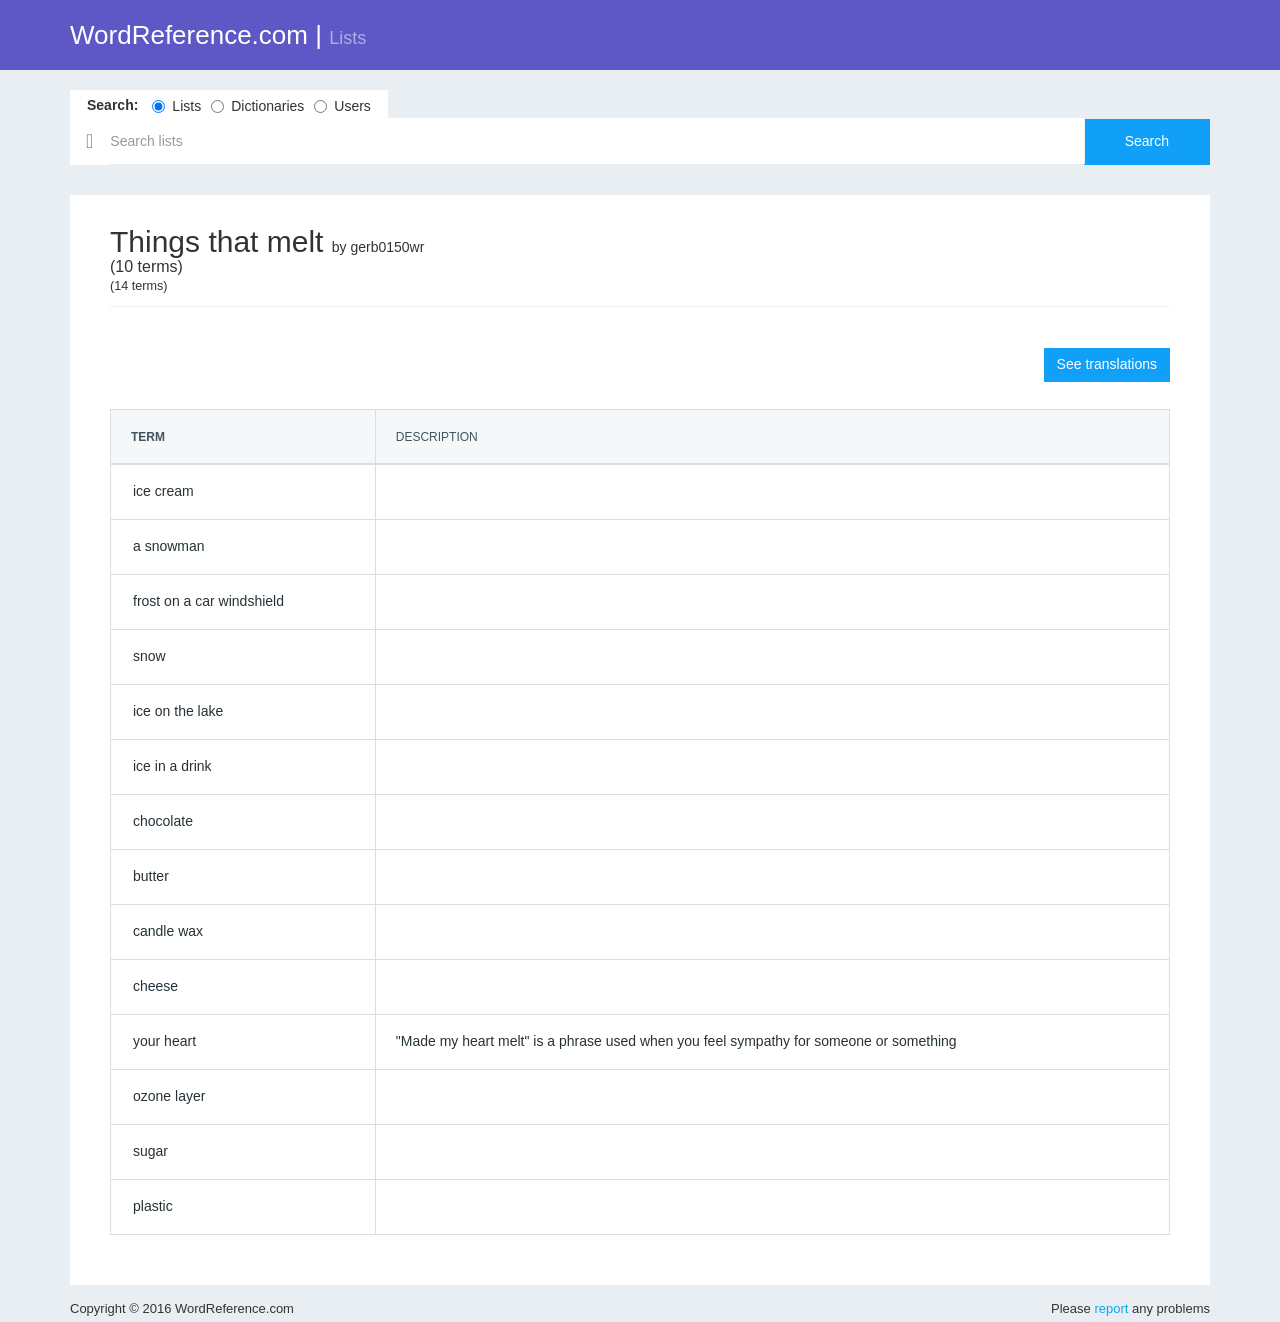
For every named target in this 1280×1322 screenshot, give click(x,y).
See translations (1107, 364)
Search (1147, 141)
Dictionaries (257, 106)
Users (342, 106)
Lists (176, 106)
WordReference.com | (218, 35)
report (1111, 1308)
